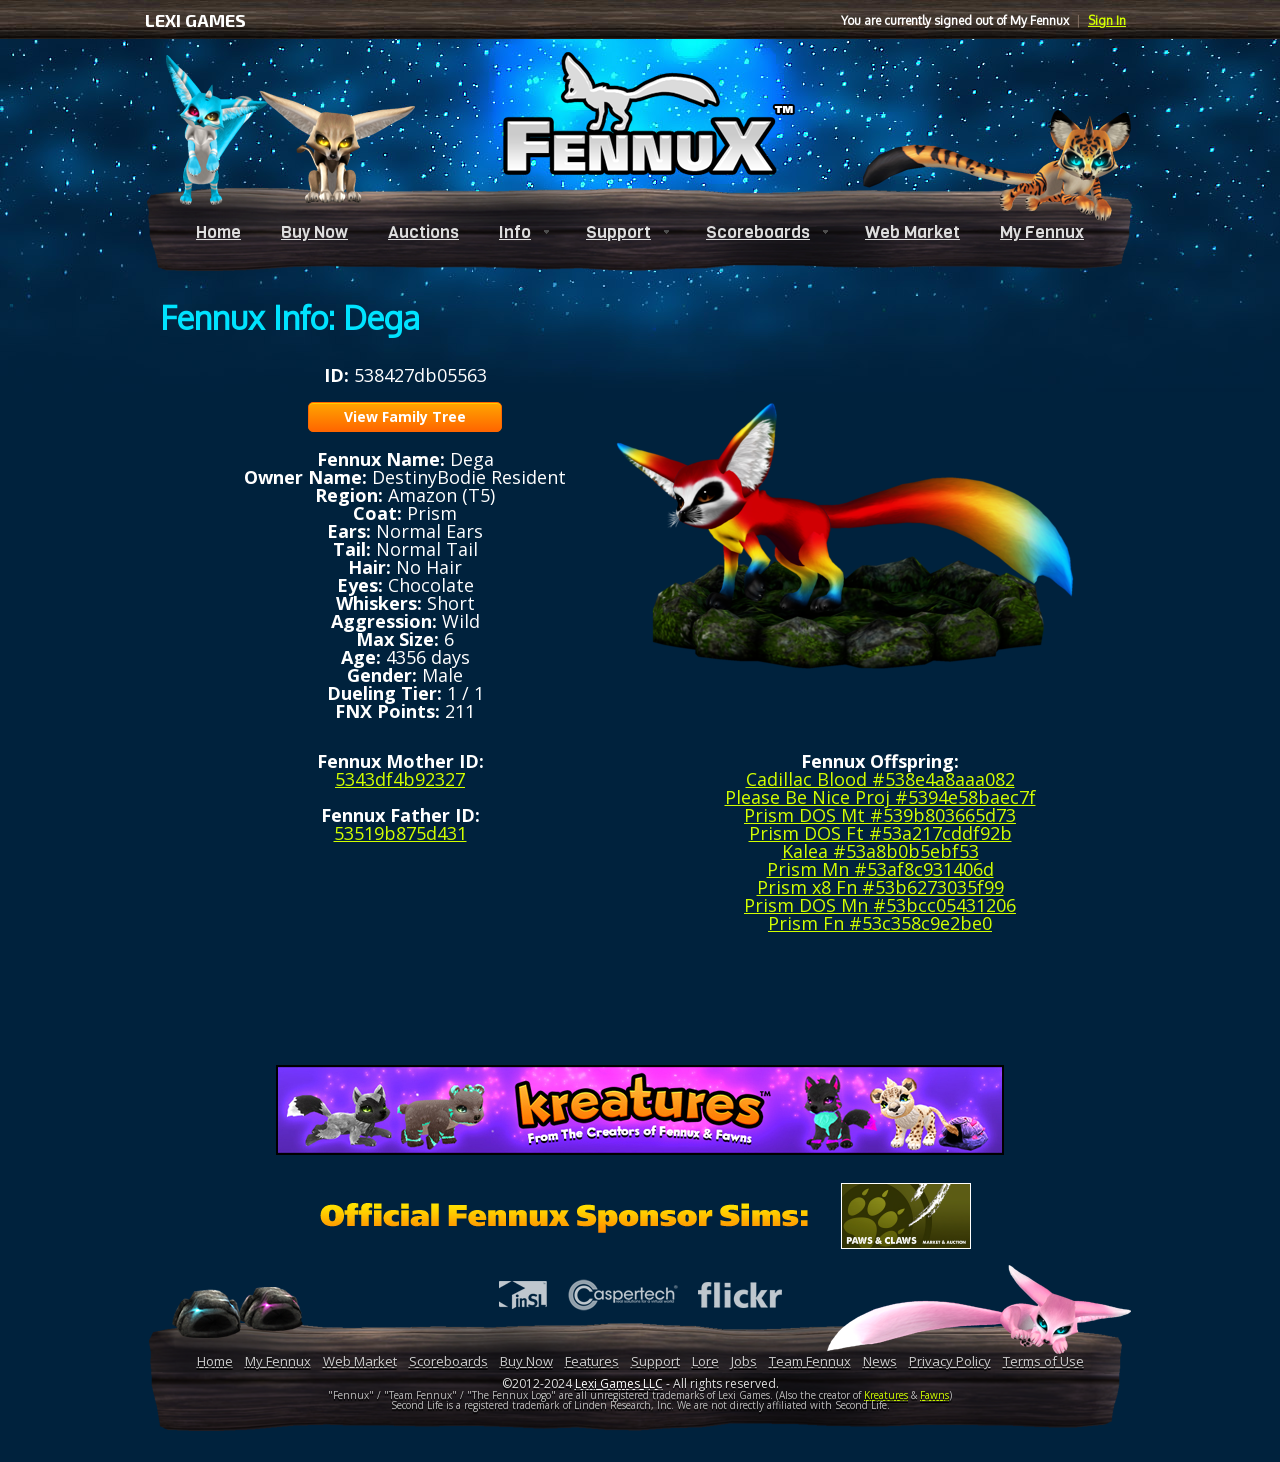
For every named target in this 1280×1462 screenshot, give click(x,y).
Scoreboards (758, 232)
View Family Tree (405, 416)
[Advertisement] (640, 1006)
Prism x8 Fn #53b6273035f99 (880, 887)
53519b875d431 (400, 833)
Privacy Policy (950, 1361)
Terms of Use (1043, 1361)
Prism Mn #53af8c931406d (880, 869)
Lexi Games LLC (619, 1383)
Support (618, 232)
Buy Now (314, 232)
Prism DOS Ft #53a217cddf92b (880, 833)
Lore (705, 1361)
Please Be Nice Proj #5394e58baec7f (880, 797)
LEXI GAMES (195, 20)
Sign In (1107, 20)
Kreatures (886, 1395)
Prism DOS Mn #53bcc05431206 (880, 905)
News (880, 1361)
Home (218, 232)
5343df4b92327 (400, 779)
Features (592, 1361)
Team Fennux (810, 1361)
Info (515, 232)
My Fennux (1042, 232)
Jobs (744, 1361)
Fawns (934, 1395)
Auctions (423, 232)
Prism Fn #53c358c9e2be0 (880, 923)
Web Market (912, 232)
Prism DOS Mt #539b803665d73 (880, 815)
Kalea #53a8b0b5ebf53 (880, 851)
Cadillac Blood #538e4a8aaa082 (880, 779)
